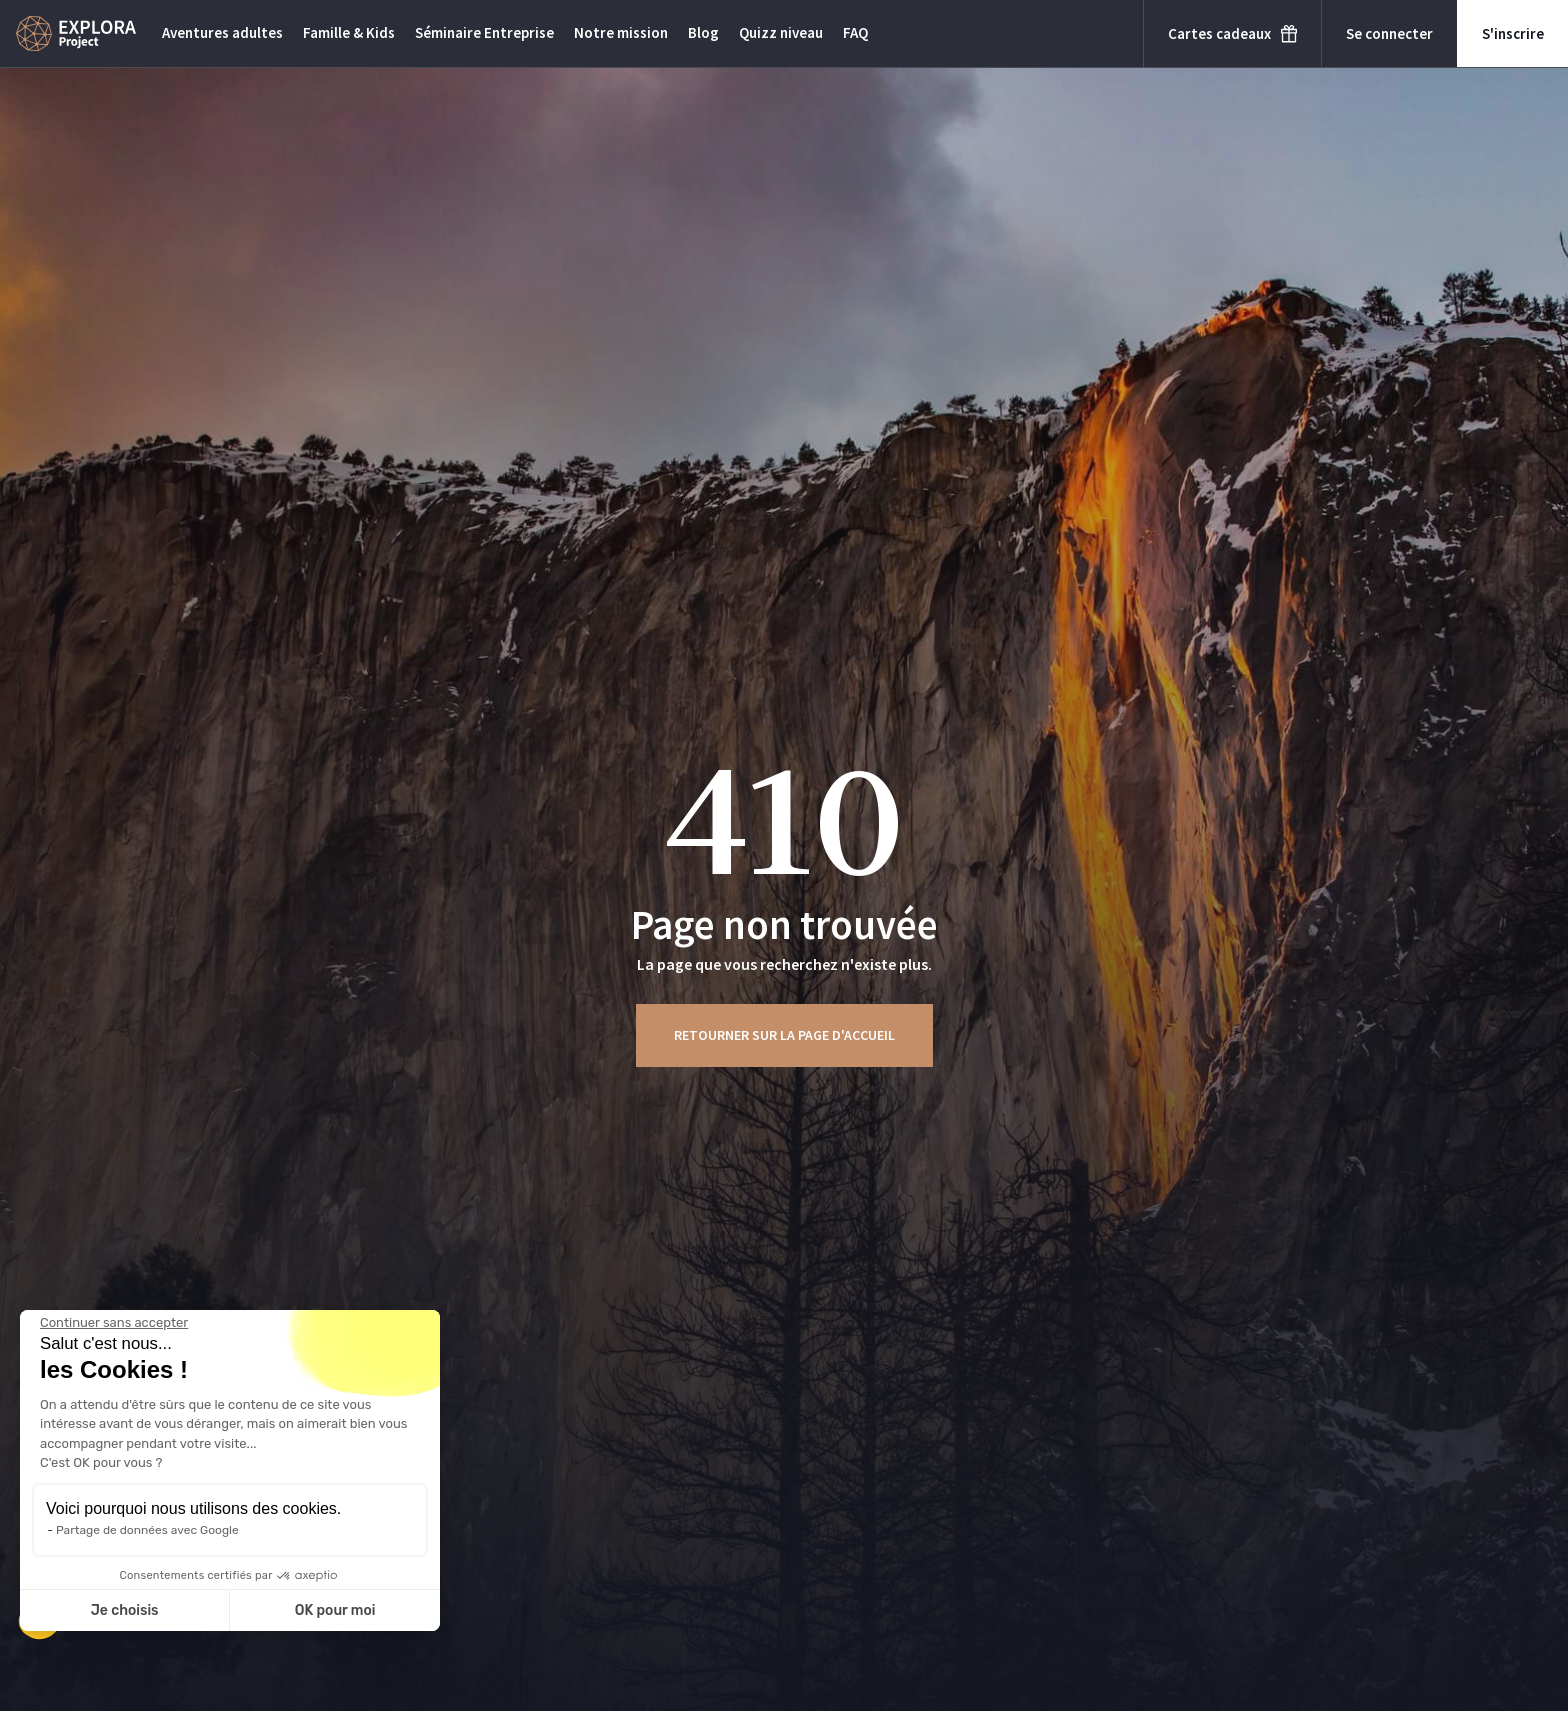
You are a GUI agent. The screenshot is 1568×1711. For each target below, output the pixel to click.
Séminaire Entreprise (484, 32)
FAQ (855, 32)
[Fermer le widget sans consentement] (114, 1323)
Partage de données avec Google (147, 1530)
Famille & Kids (349, 32)
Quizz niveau (781, 32)
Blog (703, 32)
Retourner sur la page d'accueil (784, 1035)
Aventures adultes (222, 32)
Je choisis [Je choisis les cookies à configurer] (125, 1610)
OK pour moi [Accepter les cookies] (335, 1610)
